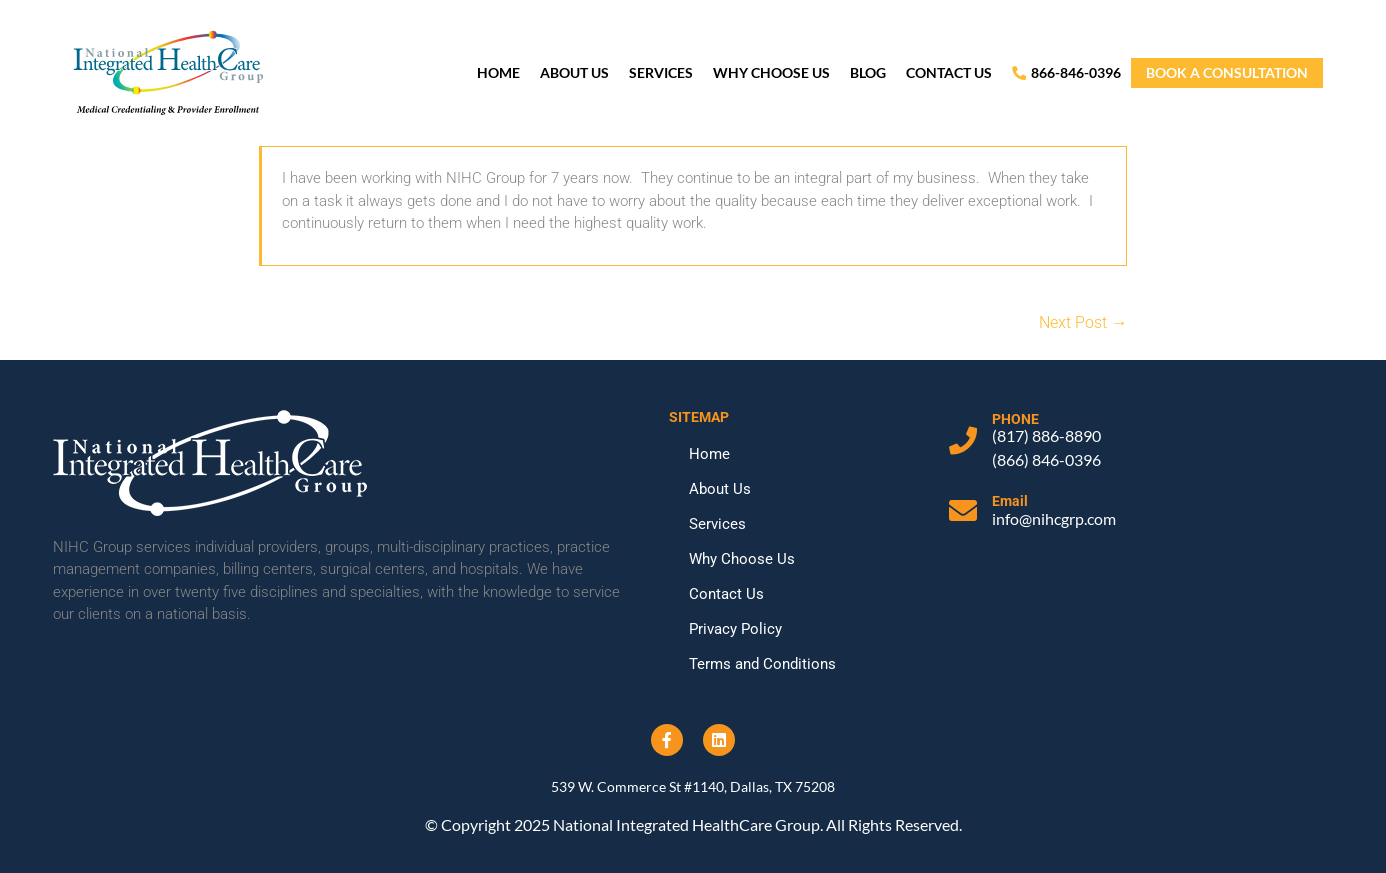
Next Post (1083, 322)
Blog (868, 72)
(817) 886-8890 (1046, 435)
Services (661, 72)
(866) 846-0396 (1046, 459)
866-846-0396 (1066, 72)
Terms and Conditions (762, 664)
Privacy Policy (735, 629)
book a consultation (1227, 72)
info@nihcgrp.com (1054, 518)
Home (498, 72)
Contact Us (949, 72)
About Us (574, 72)
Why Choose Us (771, 72)
